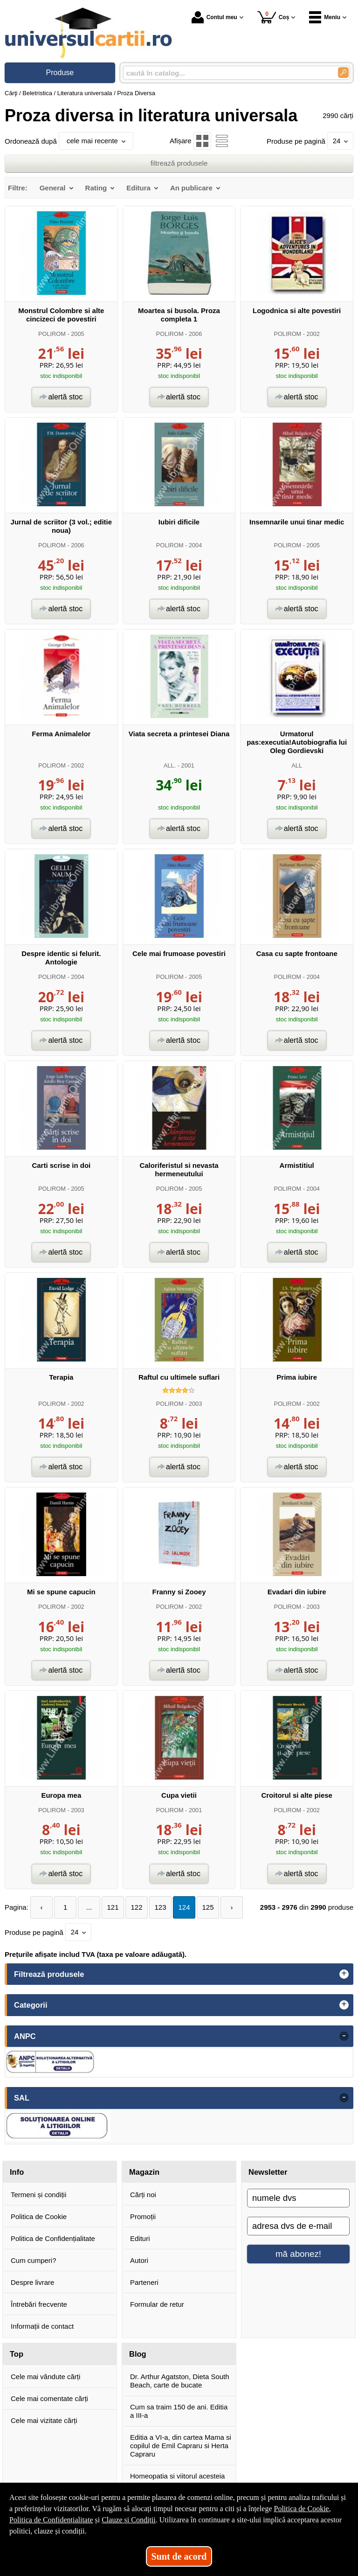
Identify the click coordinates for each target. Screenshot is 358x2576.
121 (113, 1907)
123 (160, 1907)
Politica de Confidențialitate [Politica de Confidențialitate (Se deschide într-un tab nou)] (51, 2520)
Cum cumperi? (33, 2260)
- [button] (344, 2036)
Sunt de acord (179, 2556)
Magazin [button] (144, 2172)
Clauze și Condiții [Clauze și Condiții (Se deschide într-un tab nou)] (129, 2520)
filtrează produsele (179, 163)
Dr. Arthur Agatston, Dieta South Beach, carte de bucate (179, 2381)
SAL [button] (21, 2098)
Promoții (143, 2216)
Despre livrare (32, 2282)
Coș (273, 17)
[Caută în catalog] (343, 72)
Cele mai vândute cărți (45, 2377)
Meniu (324, 17)
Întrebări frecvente (39, 2304)
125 (208, 1907)
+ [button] (344, 1974)
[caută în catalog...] (227, 73)
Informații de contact (42, 2326)
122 (137, 1907)
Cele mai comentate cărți (49, 2398)
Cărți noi (143, 2195)
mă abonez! (298, 2254)
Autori (139, 2260)
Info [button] (17, 2172)
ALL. (170, 765)
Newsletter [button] (267, 2172)
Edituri (140, 2238)
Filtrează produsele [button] (49, 1974)
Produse (60, 73)
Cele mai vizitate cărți (44, 2420)
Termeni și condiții (38, 2195)
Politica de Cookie (39, 2216)
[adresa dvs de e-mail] (298, 2226)
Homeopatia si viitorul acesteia (177, 2476)
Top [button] (16, 2354)
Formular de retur (157, 2304)
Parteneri (144, 2282)
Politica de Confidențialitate (53, 2238)
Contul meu (214, 17)
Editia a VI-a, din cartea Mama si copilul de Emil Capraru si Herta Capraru (180, 2445)
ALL (296, 765)
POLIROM (52, 333)
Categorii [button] (31, 2005)
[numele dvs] (298, 2198)
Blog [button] (137, 2354)
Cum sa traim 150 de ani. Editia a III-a (178, 2411)
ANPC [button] (25, 2036)
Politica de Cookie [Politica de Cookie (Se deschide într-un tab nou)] (301, 2509)
